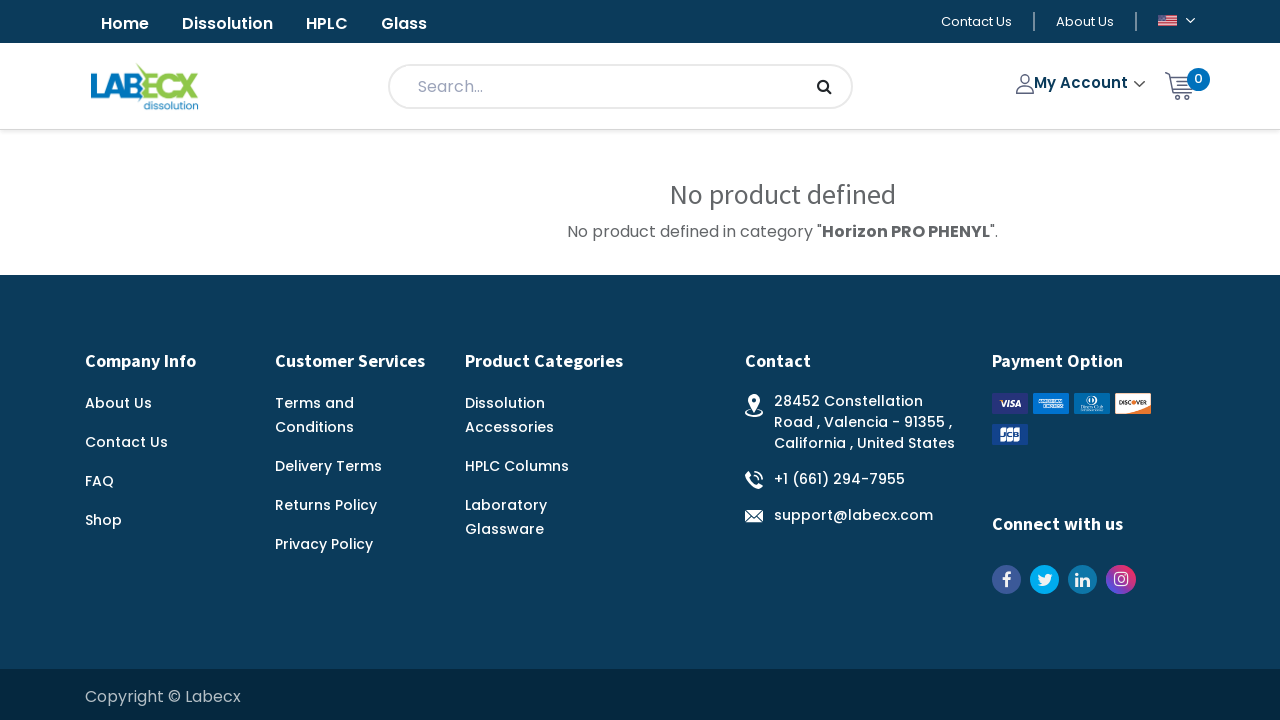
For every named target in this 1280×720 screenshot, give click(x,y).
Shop (103, 520)
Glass (404, 23)
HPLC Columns (517, 466)
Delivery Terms (328, 466)
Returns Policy (326, 505)
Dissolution (227, 23)
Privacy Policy (324, 544)
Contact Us (976, 21)
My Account (1074, 82)
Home (125, 23)
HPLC (327, 23)
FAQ (99, 481)
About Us (1085, 21)
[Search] (824, 86)
